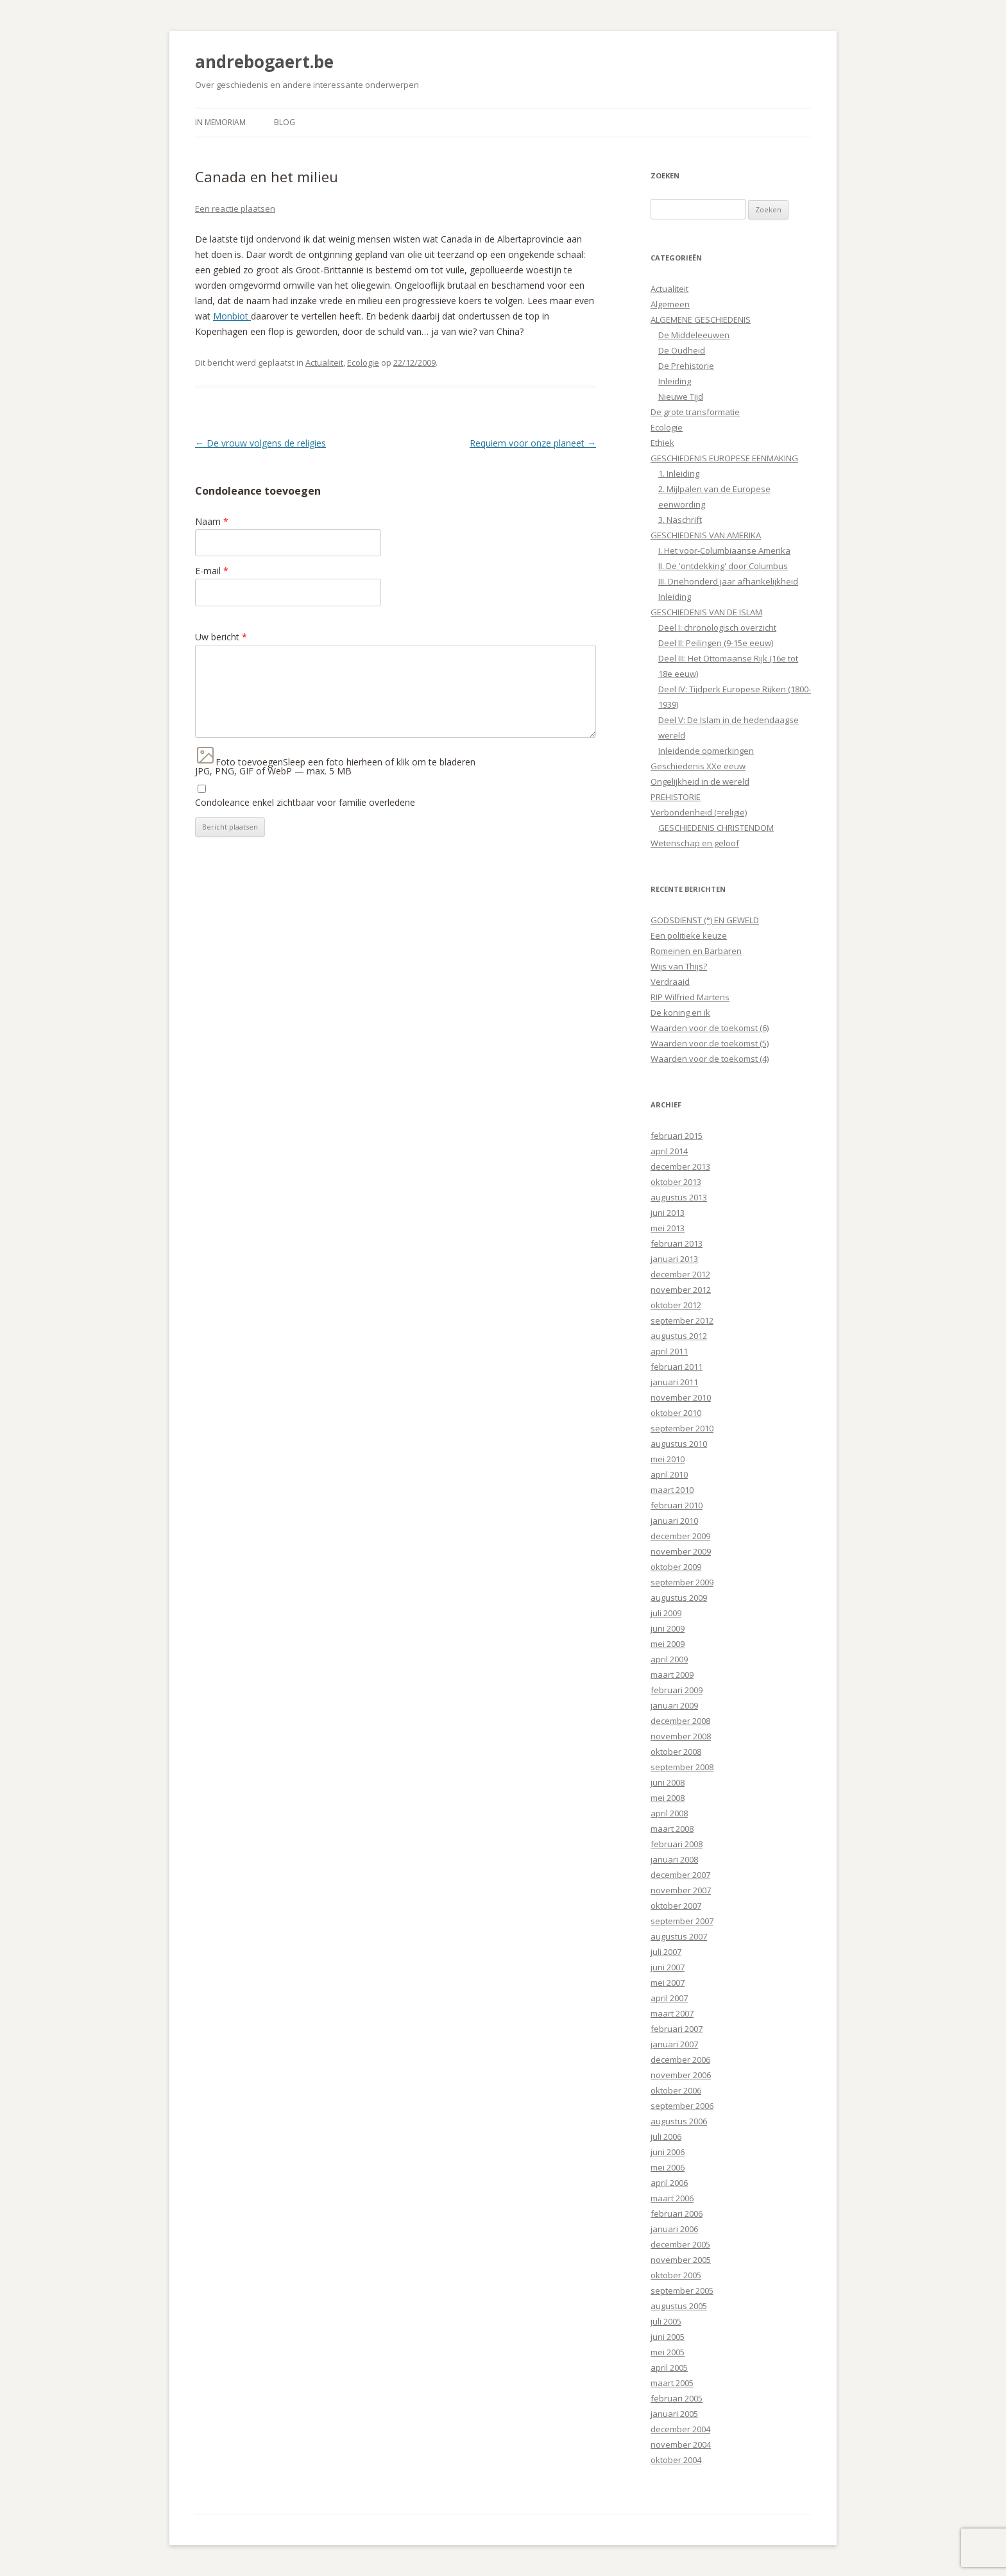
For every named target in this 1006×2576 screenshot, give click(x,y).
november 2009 (681, 1551)
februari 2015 (677, 1135)
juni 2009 (668, 1628)
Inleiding (674, 381)
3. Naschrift (680, 519)
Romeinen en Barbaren (696, 951)
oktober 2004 (676, 2460)
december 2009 (680, 1536)
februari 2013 (677, 1243)
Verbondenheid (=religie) (699, 812)
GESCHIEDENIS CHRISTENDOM (716, 827)
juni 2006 (668, 2152)
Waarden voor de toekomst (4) (710, 1058)
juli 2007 (666, 1952)
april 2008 (669, 1813)
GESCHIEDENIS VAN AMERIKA (706, 535)
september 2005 (682, 2290)
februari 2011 (677, 1366)
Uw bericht (221, 637)
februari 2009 (677, 1690)
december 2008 (680, 1721)
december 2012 (680, 1274)
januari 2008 (674, 1859)
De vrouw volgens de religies (260, 443)
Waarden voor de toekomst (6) (710, 1028)
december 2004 (680, 2429)
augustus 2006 (679, 2121)
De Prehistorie (686, 365)
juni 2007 (668, 1967)
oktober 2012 (676, 1305)
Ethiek (662, 442)
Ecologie (363, 362)
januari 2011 (674, 1382)
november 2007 (681, 1890)
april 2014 (669, 1151)
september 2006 (682, 2105)
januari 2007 (674, 2044)
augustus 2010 (679, 1443)
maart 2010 (672, 1490)
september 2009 (682, 1582)
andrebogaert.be (264, 61)
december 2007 (680, 1875)
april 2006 (669, 2182)
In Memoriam (220, 122)
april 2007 (669, 1998)
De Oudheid (681, 350)
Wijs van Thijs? (679, 966)
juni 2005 (668, 2336)
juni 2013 (668, 1212)
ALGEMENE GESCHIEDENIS (701, 319)
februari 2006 (677, 2213)
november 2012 (681, 1289)
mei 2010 (668, 1459)
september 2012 (682, 1320)
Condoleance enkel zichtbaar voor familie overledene (305, 802)
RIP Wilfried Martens (690, 997)
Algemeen (670, 304)
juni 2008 (668, 1782)
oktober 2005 (676, 2275)
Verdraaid (670, 981)
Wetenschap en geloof (695, 843)
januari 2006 (674, 2229)
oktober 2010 (676, 1413)
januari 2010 (674, 1520)
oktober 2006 (676, 2090)
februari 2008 (677, 1844)
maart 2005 (672, 2383)
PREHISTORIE (676, 797)
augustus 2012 (679, 1336)
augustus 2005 (679, 2306)
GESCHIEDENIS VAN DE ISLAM (706, 612)
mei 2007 (668, 1982)
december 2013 (680, 1166)
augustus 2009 (679, 1597)
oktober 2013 (676, 1182)
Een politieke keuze (689, 935)
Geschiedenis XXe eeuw (698, 766)
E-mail (211, 571)
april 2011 (669, 1351)
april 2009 (669, 1659)
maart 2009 (672, 1674)
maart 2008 (672, 1828)
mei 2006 (668, 2167)
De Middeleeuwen (693, 335)
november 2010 (681, 1397)
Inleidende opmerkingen (706, 750)
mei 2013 (668, 1228)
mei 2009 (668, 1644)
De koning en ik (680, 1012)
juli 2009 (666, 1613)
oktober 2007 (676, 1905)
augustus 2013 (679, 1197)
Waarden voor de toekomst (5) (710, 1043)
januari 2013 (674, 1259)
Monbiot (232, 316)
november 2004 (681, 2444)
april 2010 (669, 1474)
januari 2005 (674, 2413)
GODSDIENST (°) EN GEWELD (705, 920)
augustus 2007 (679, 1936)
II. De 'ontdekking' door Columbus (723, 566)
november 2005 (681, 2259)
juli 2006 (666, 2136)
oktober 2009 (676, 1567)
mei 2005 (668, 2352)
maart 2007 (672, 2013)
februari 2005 (677, 2398)
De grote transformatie (695, 412)
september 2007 (682, 1921)
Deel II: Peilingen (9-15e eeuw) (715, 643)
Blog (284, 122)
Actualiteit (324, 362)
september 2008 (682, 1767)
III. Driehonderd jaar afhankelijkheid (728, 581)
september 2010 (682, 1428)
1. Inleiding (678, 473)
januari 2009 (674, 1705)
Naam (211, 521)
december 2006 (680, 2059)
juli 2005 (666, 2321)
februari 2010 (677, 1505)
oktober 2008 (676, 1751)
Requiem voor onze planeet (533, 443)
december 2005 (680, 2244)
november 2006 (681, 2075)
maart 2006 (672, 2198)
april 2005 (669, 2367)
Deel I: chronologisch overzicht (717, 627)
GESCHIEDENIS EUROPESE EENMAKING (724, 458)
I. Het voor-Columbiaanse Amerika (724, 550)
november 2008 (681, 1736)
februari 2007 (677, 2028)
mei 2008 (668, 1798)
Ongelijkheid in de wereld (700, 781)
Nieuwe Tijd (680, 396)
